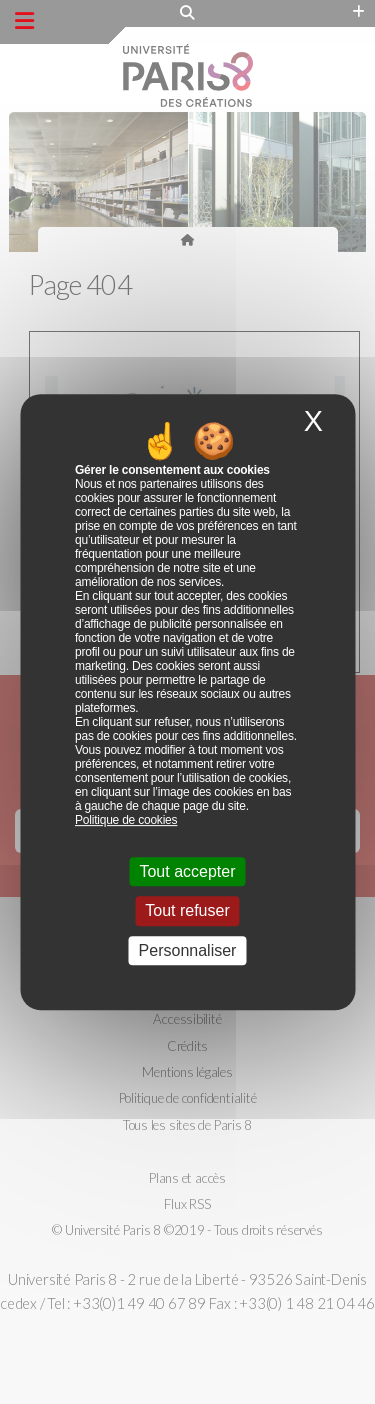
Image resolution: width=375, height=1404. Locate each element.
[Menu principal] (24, 21)
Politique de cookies (126, 820)
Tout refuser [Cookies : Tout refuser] (187, 911)
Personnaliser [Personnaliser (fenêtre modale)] (188, 950)
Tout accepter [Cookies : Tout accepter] (187, 871)
